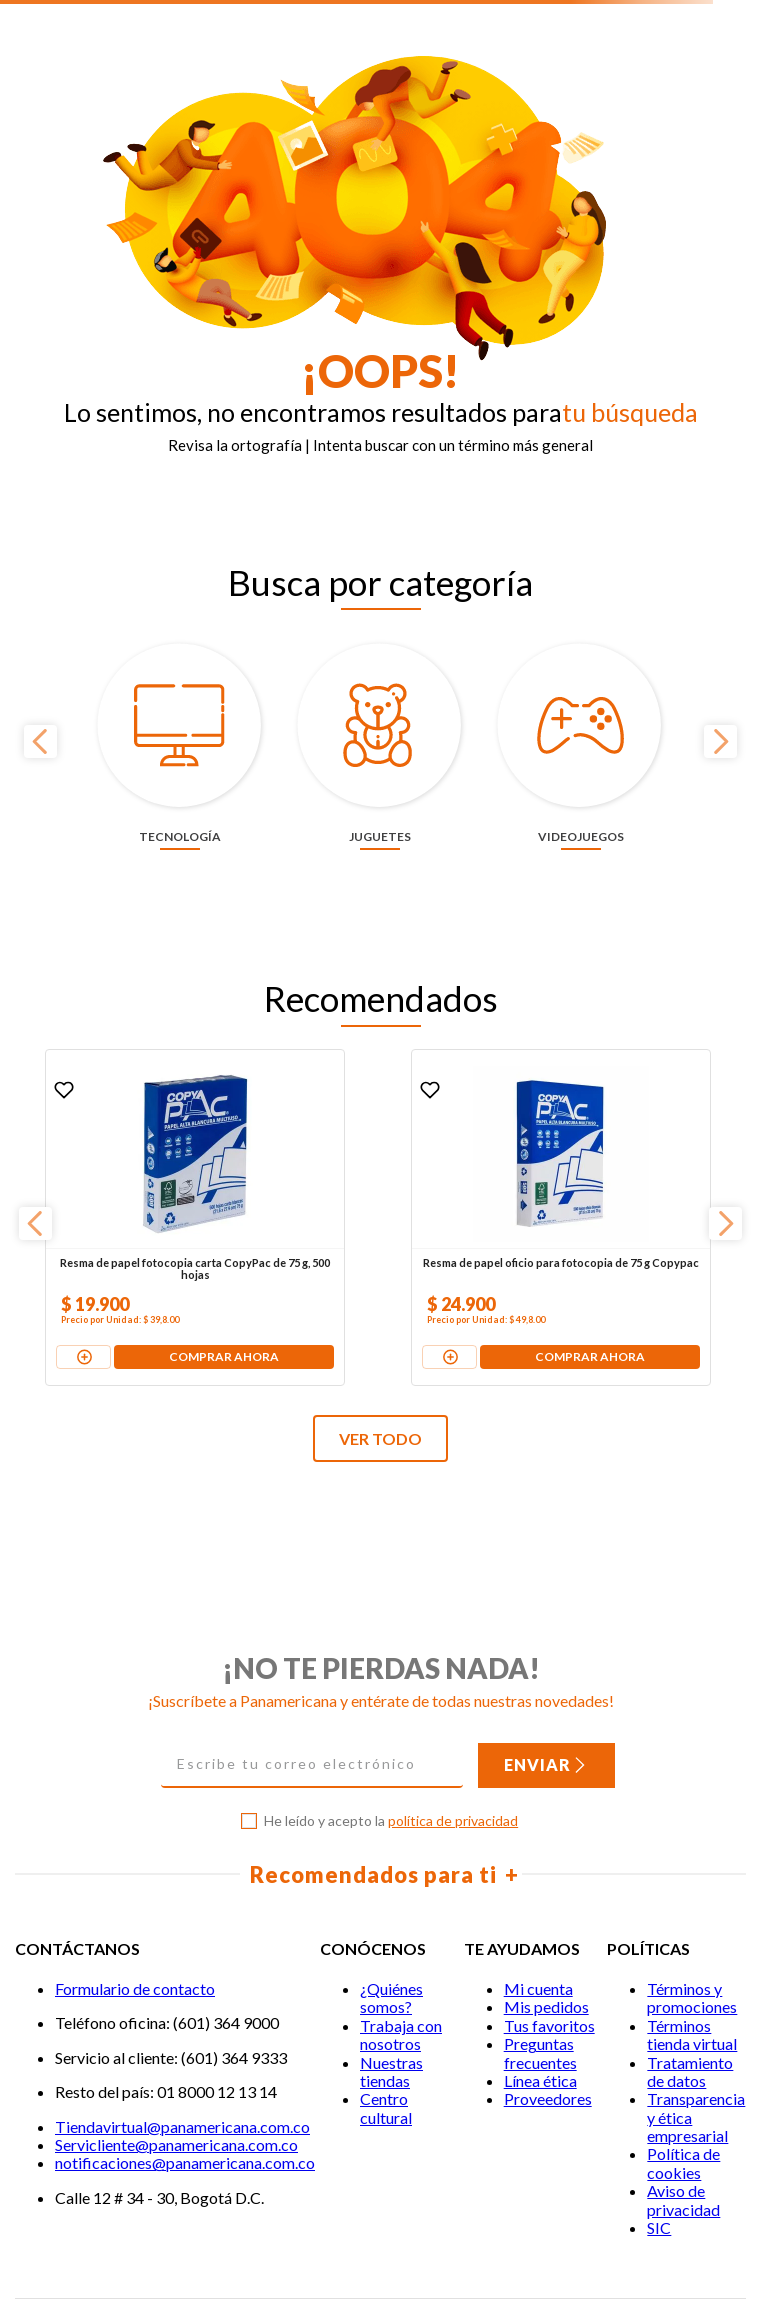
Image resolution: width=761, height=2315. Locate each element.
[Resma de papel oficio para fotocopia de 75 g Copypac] (379, 1148)
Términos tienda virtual (692, 1965)
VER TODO (380, 1369)
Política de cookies (683, 2094)
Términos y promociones (692, 1929)
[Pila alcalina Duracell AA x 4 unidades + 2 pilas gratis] (623, 1148)
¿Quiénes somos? (391, 1929)
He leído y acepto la (391, 1753)
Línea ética (540, 2011)
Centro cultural (386, 2039)
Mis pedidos (546, 1938)
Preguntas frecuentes (540, 1984)
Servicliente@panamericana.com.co (176, 2075)
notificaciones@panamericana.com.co (185, 2094)
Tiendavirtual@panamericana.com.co (182, 2057)
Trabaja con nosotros (401, 1965)
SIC (659, 2159)
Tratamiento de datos (690, 2002)
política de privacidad (453, 1752)
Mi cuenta (538, 1920)
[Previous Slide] (40, 706)
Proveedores (548, 2030)
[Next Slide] (720, 706)
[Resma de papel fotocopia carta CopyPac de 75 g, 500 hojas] (135, 1148)
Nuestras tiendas (391, 2002)
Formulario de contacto (135, 1920)
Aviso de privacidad (683, 2131)
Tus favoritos (549, 1956)
